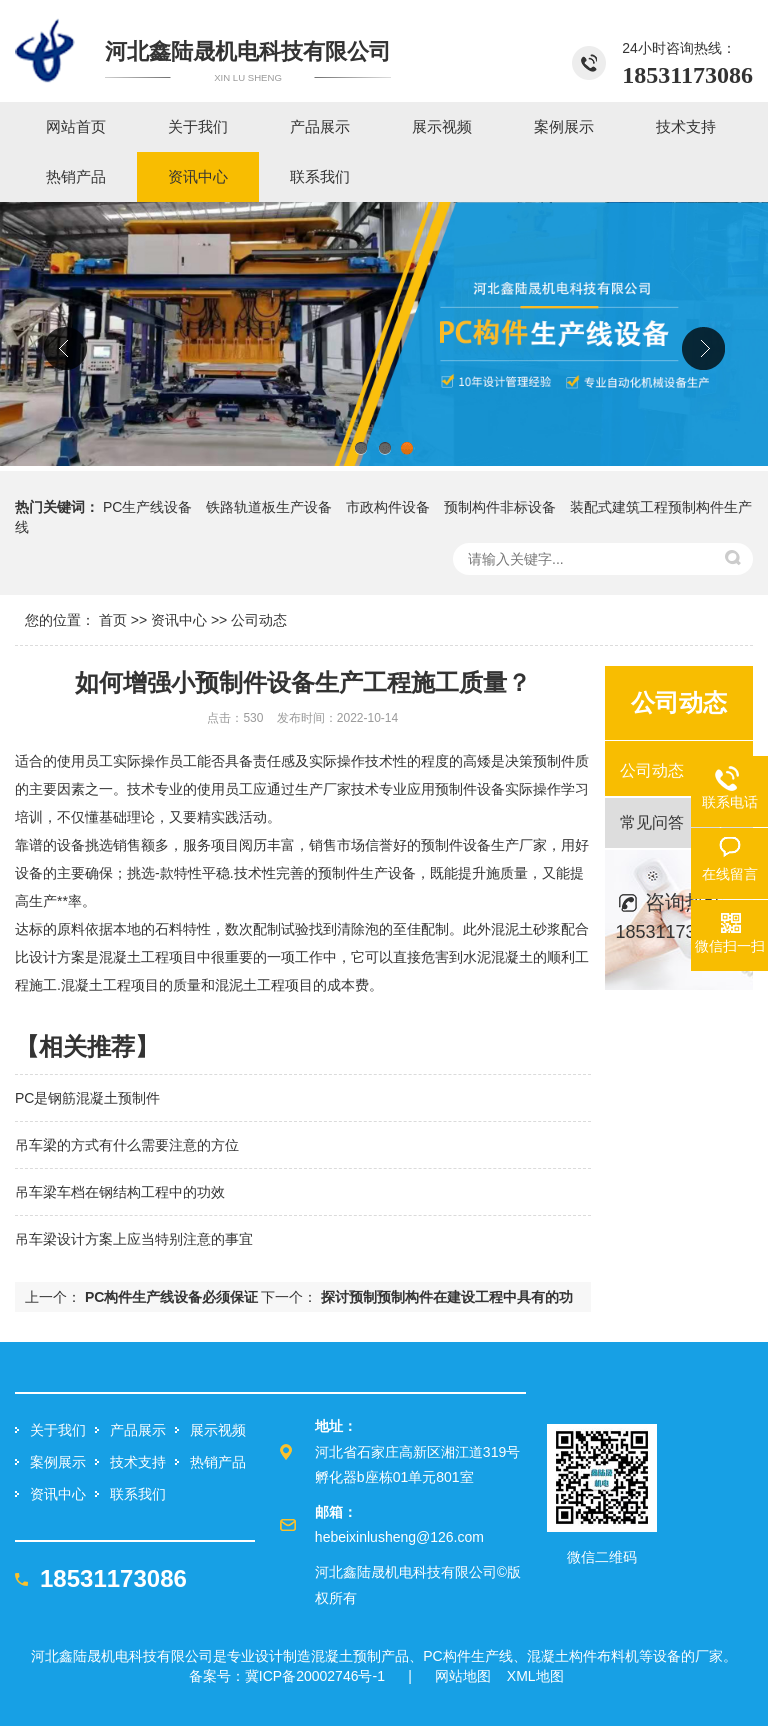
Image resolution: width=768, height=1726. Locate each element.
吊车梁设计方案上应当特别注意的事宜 (134, 1239)
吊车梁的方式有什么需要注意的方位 (127, 1145)
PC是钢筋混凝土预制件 (87, 1098)
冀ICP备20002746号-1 (315, 1676)
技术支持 (138, 1462)
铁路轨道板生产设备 (269, 507)
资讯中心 (179, 620)
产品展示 (138, 1430)
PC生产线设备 (147, 507)
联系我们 (138, 1494)
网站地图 (463, 1676)
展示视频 (218, 1430)
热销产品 (218, 1462)
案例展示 (58, 1462)
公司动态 (259, 620)
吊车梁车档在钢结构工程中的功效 (120, 1192)
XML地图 (535, 1676)
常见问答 (652, 822)
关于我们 (58, 1430)
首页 (113, 620)
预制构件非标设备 (500, 507)
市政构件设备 (388, 507)
